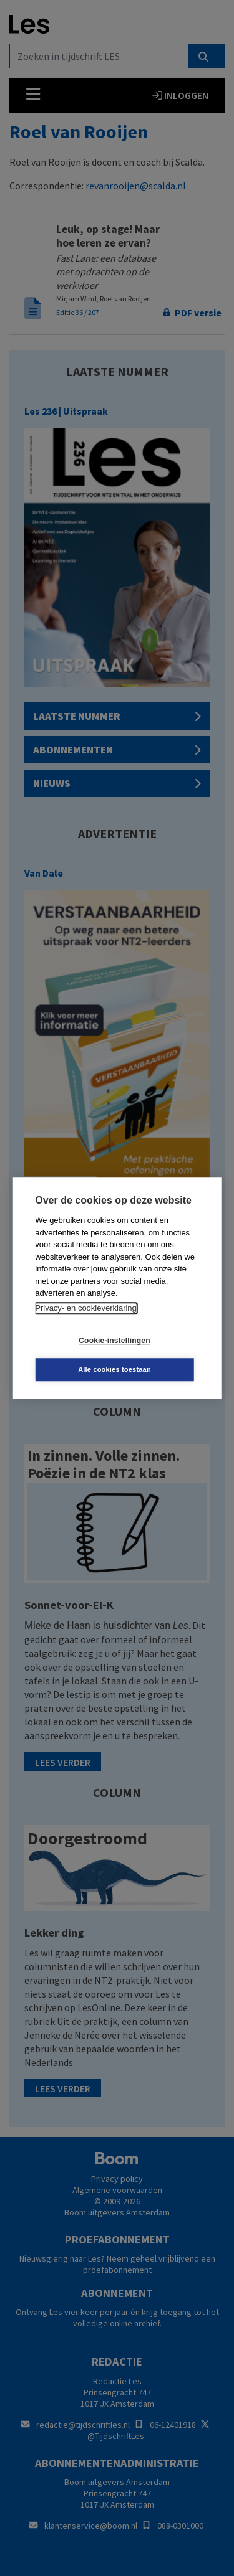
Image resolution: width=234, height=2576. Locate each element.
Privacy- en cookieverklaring (86, 1308)
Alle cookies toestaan (114, 1369)
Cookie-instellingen (114, 1340)
